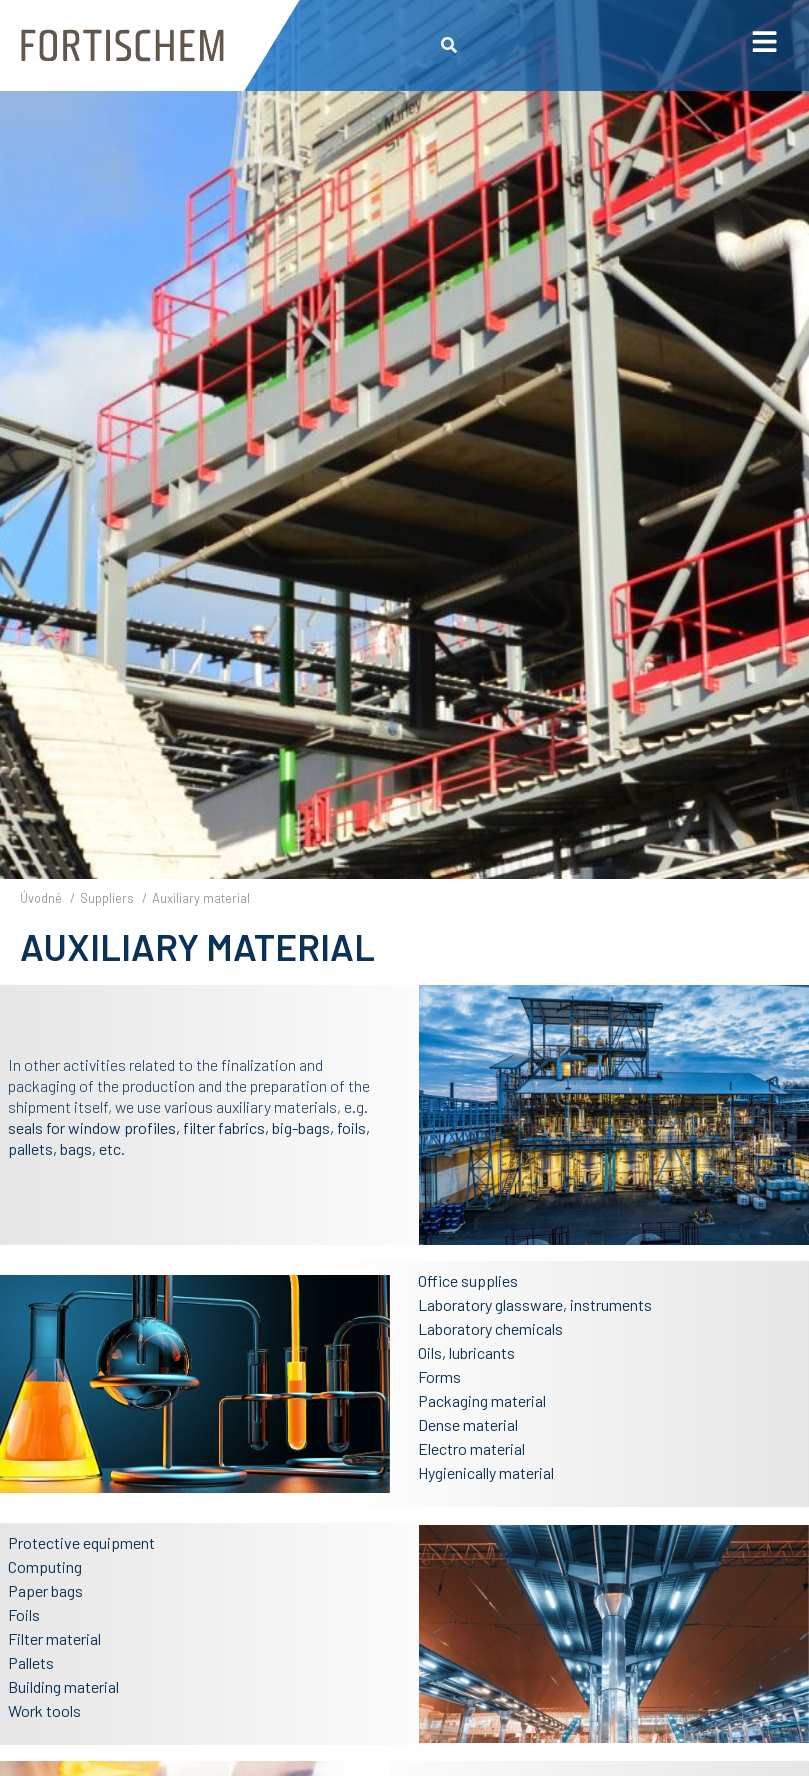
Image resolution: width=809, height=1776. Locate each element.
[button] (449, 45)
